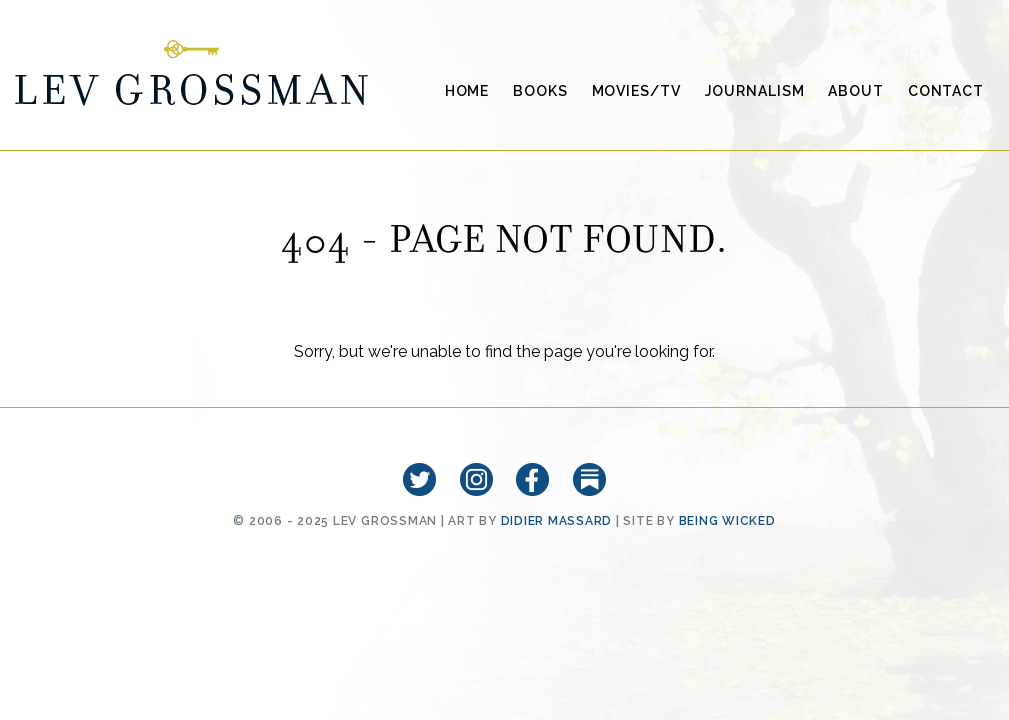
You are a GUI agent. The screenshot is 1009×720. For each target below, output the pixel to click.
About (855, 91)
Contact (946, 91)
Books (540, 91)
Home (467, 91)
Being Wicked (727, 521)
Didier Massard (557, 521)
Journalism (755, 91)
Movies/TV (636, 91)
